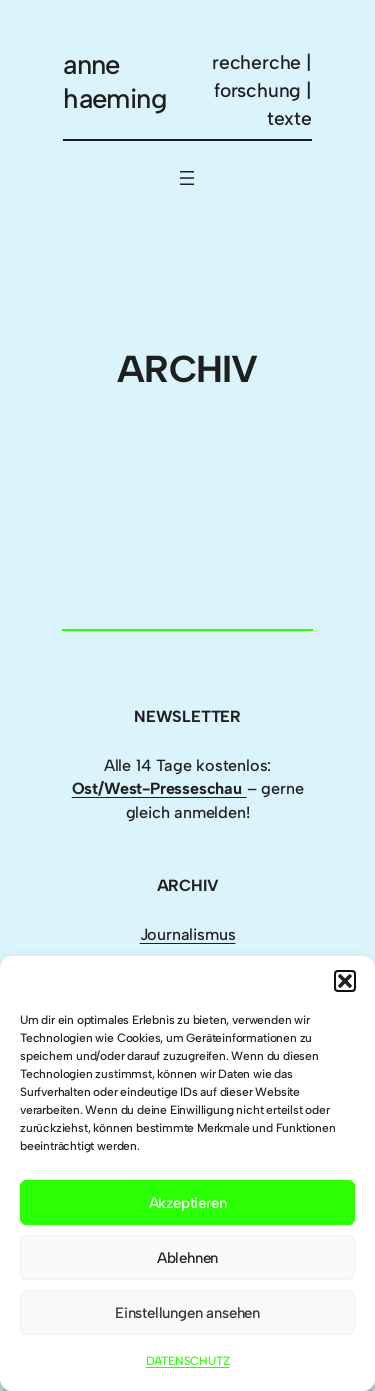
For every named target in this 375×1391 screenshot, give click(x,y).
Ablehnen (187, 1258)
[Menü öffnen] (187, 178)
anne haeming (115, 81)
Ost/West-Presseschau (159, 788)
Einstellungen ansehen (187, 1313)
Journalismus (188, 934)
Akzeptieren (188, 1203)
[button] (345, 981)
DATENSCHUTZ (188, 1361)
